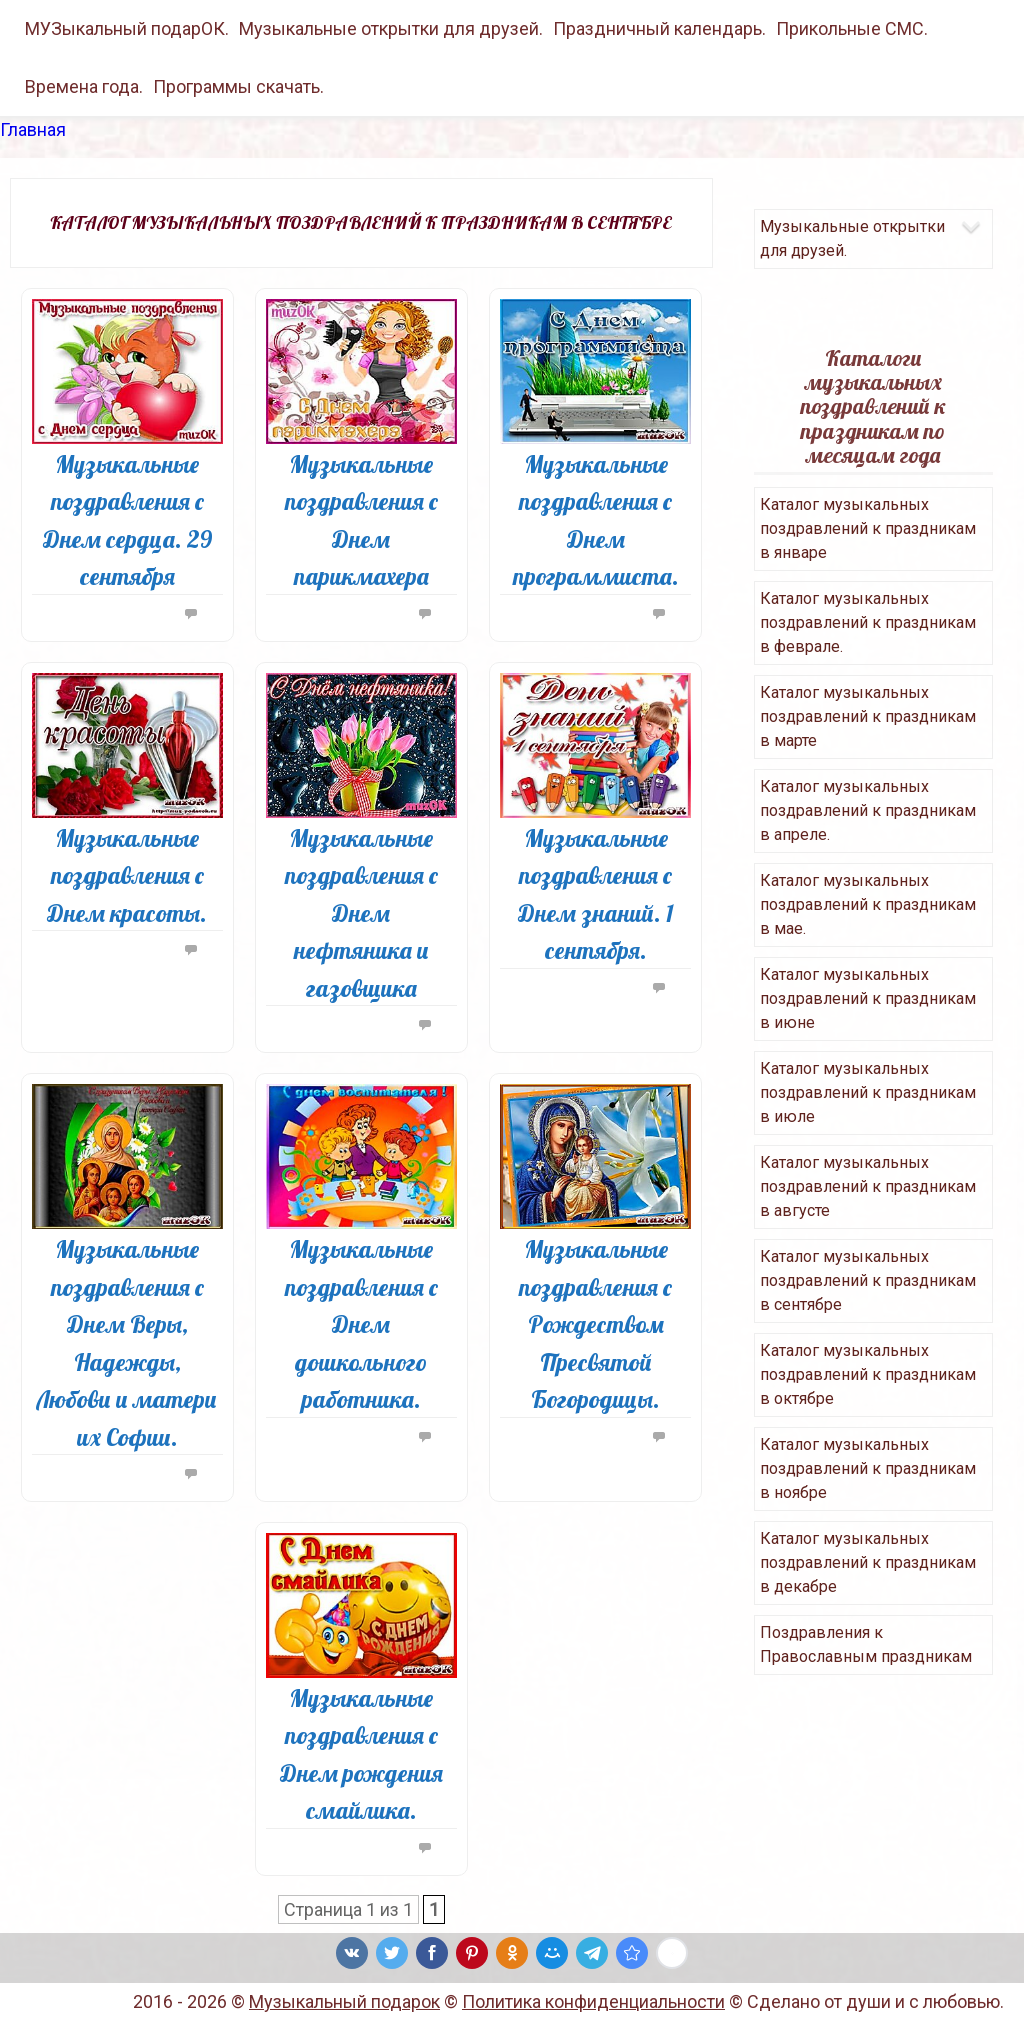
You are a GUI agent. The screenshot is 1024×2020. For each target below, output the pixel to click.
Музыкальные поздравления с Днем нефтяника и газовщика (361, 913)
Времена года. (84, 86)
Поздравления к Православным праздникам (866, 1644)
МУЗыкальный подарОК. (127, 28)
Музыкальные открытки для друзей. (391, 28)
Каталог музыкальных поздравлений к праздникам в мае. (868, 904)
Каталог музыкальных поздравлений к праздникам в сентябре (868, 1280)
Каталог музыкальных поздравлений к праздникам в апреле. (868, 810)
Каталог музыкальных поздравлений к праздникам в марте (868, 716)
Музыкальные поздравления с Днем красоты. (127, 875)
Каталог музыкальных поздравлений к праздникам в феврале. (868, 622)
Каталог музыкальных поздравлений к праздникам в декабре (868, 1562)
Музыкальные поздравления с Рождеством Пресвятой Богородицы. (595, 1324)
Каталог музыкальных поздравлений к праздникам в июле (868, 1092)
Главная (33, 129)
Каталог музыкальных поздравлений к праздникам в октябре (868, 1374)
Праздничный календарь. (659, 28)
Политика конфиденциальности (593, 2001)
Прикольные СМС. (852, 28)
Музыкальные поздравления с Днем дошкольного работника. (361, 1324)
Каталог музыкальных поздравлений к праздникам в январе (868, 528)
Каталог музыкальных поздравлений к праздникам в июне (868, 998)
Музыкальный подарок (344, 2001)
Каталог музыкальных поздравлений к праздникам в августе (868, 1186)
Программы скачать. (238, 86)
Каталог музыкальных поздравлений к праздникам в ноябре (868, 1468)
